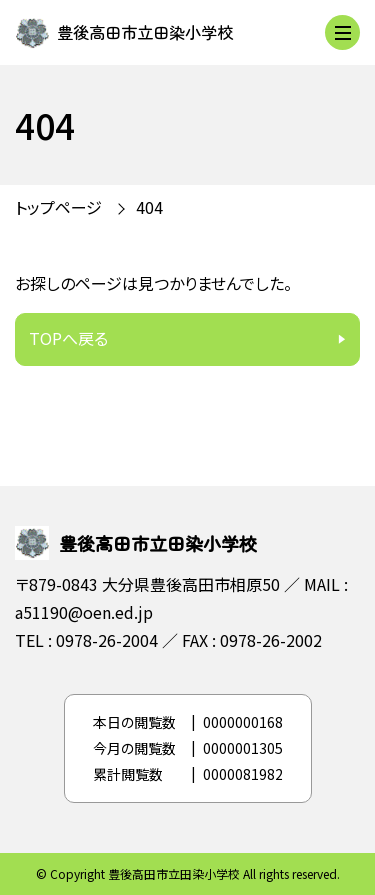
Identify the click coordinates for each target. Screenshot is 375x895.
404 (149, 207)
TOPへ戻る (68, 338)
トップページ (58, 207)
